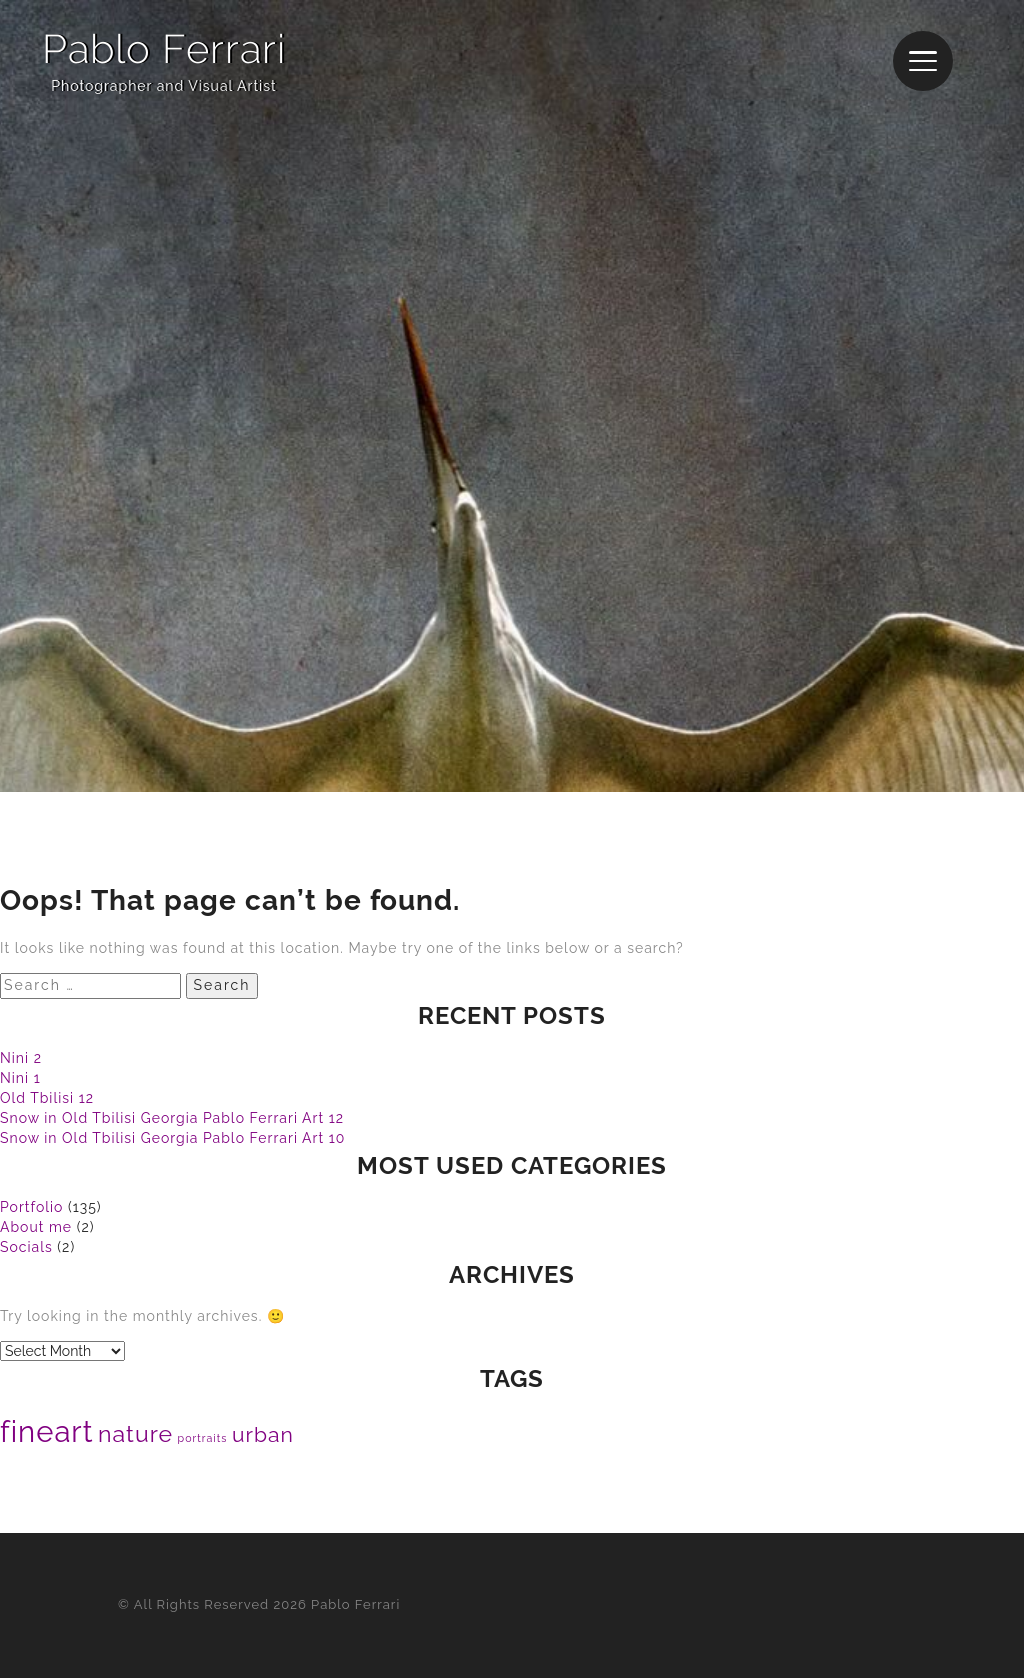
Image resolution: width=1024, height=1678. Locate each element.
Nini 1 (20, 1078)
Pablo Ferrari (164, 48)
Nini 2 (21, 1058)
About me (36, 1227)
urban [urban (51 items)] (263, 1434)
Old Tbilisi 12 (47, 1098)
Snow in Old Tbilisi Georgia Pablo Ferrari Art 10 (172, 1138)
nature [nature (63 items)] (135, 1433)
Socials (26, 1247)
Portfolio (31, 1207)
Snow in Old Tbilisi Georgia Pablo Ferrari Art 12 (172, 1118)
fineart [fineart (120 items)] (47, 1431)
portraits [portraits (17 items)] (203, 1438)
